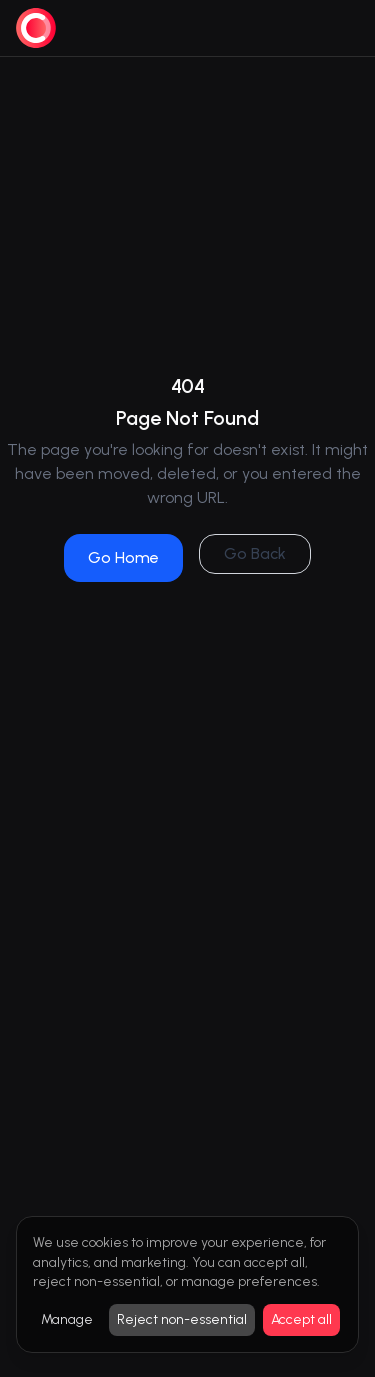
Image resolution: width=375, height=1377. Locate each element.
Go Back (255, 553)
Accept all (301, 1319)
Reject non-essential (182, 1319)
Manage (67, 1319)
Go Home (123, 557)
